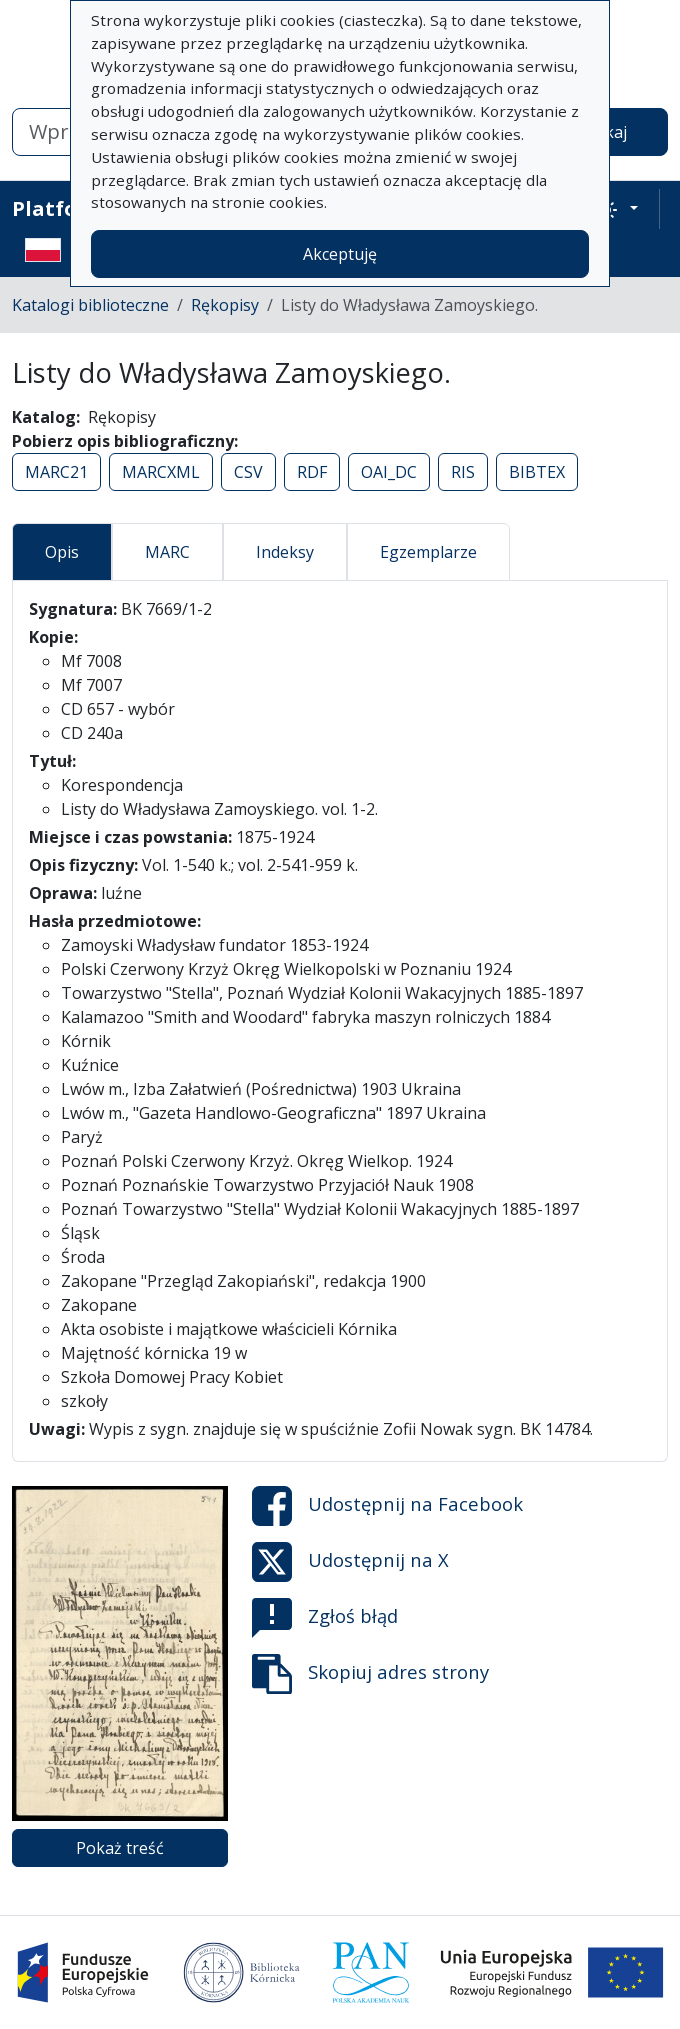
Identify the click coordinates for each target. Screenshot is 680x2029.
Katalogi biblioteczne (90, 305)
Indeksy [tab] (285, 552)
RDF (312, 472)
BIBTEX (537, 472)
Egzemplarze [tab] (428, 552)
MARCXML (161, 472)
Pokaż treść (120, 1848)
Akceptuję (340, 254)
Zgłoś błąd (325, 1618)
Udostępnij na (387, 1506)
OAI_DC (389, 472)
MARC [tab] (167, 552)
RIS (463, 472)
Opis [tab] (62, 552)
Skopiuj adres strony (370, 1674)
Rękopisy (225, 305)
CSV (248, 472)
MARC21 (56, 472)
